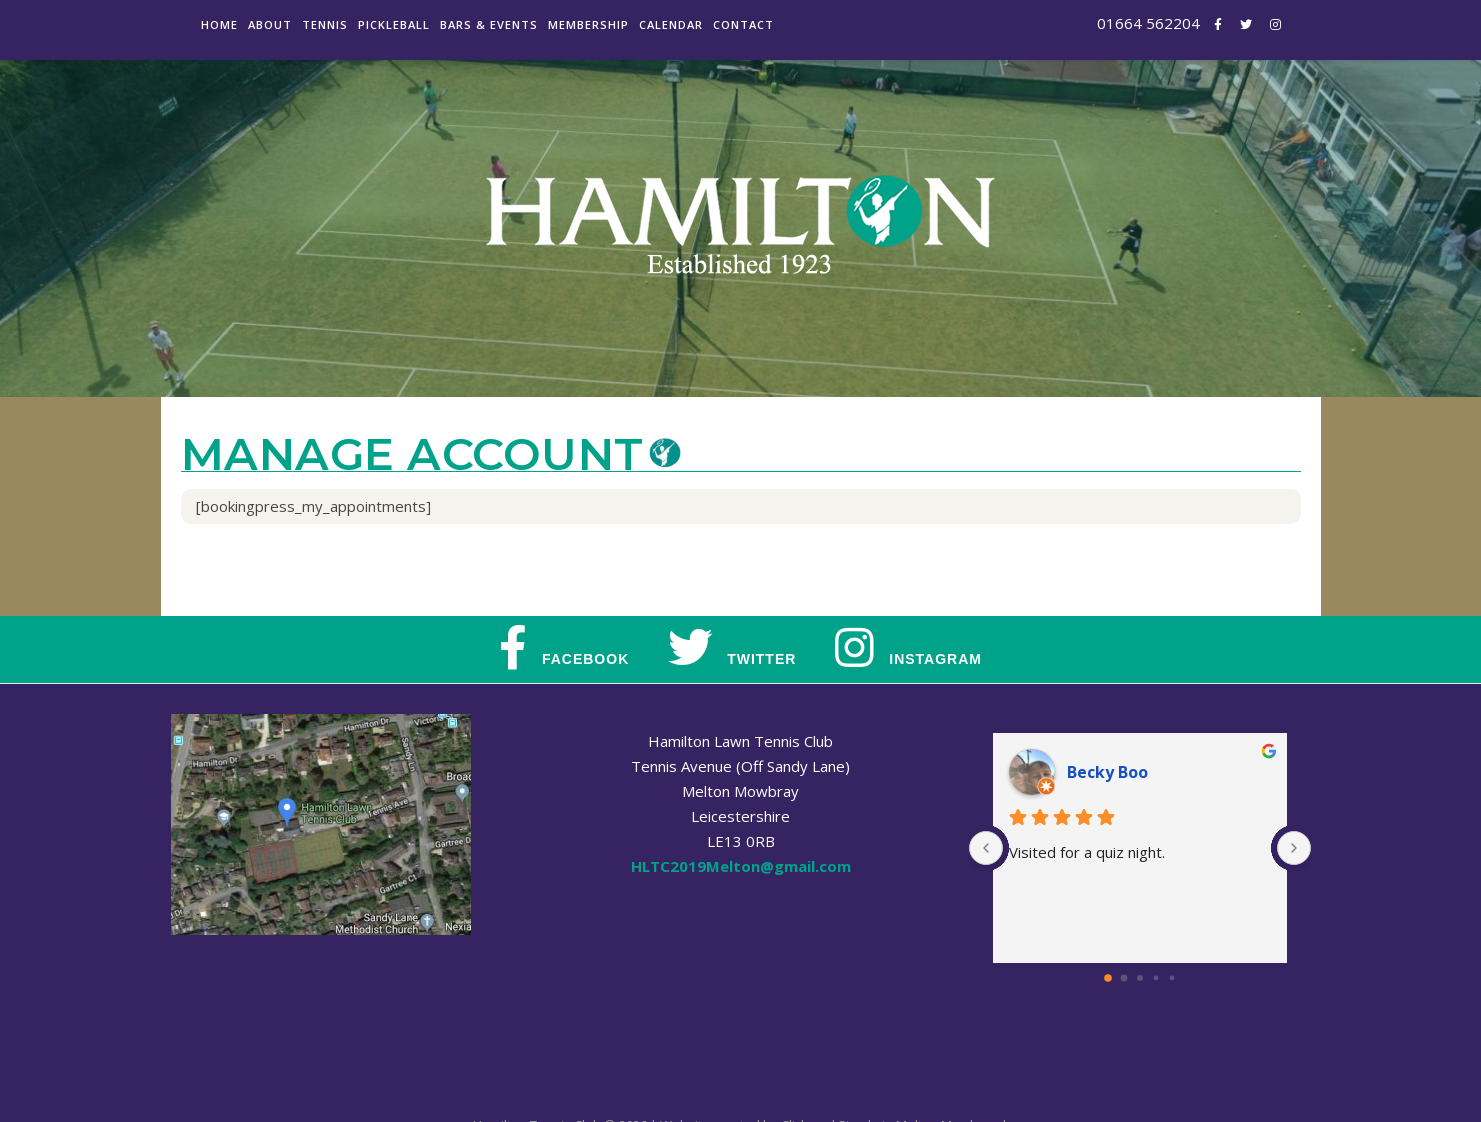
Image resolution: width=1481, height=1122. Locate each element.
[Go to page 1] (1123, 977)
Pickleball (394, 24)
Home (219, 24)
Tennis (325, 24)
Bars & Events (489, 24)
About (270, 24)
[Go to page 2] (1140, 978)
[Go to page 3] (1155, 977)
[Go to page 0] (1108, 978)
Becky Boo (1107, 772)
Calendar (671, 24)
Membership (588, 24)
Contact (743, 24)
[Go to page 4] (1171, 977)
